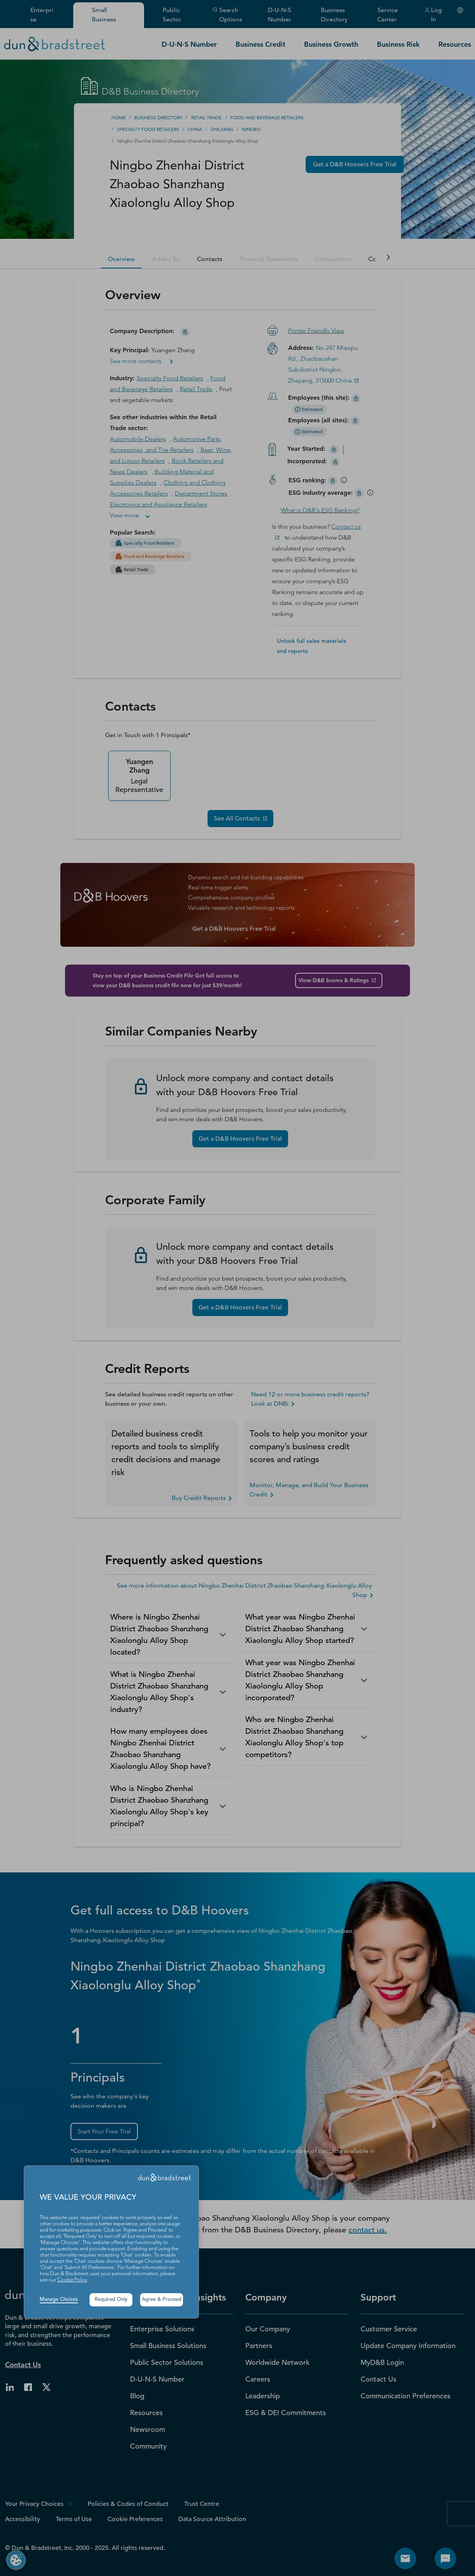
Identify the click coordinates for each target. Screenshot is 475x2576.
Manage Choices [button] (59, 2299)
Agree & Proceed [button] (161, 2299)
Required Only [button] (111, 2299)
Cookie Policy (72, 2280)
